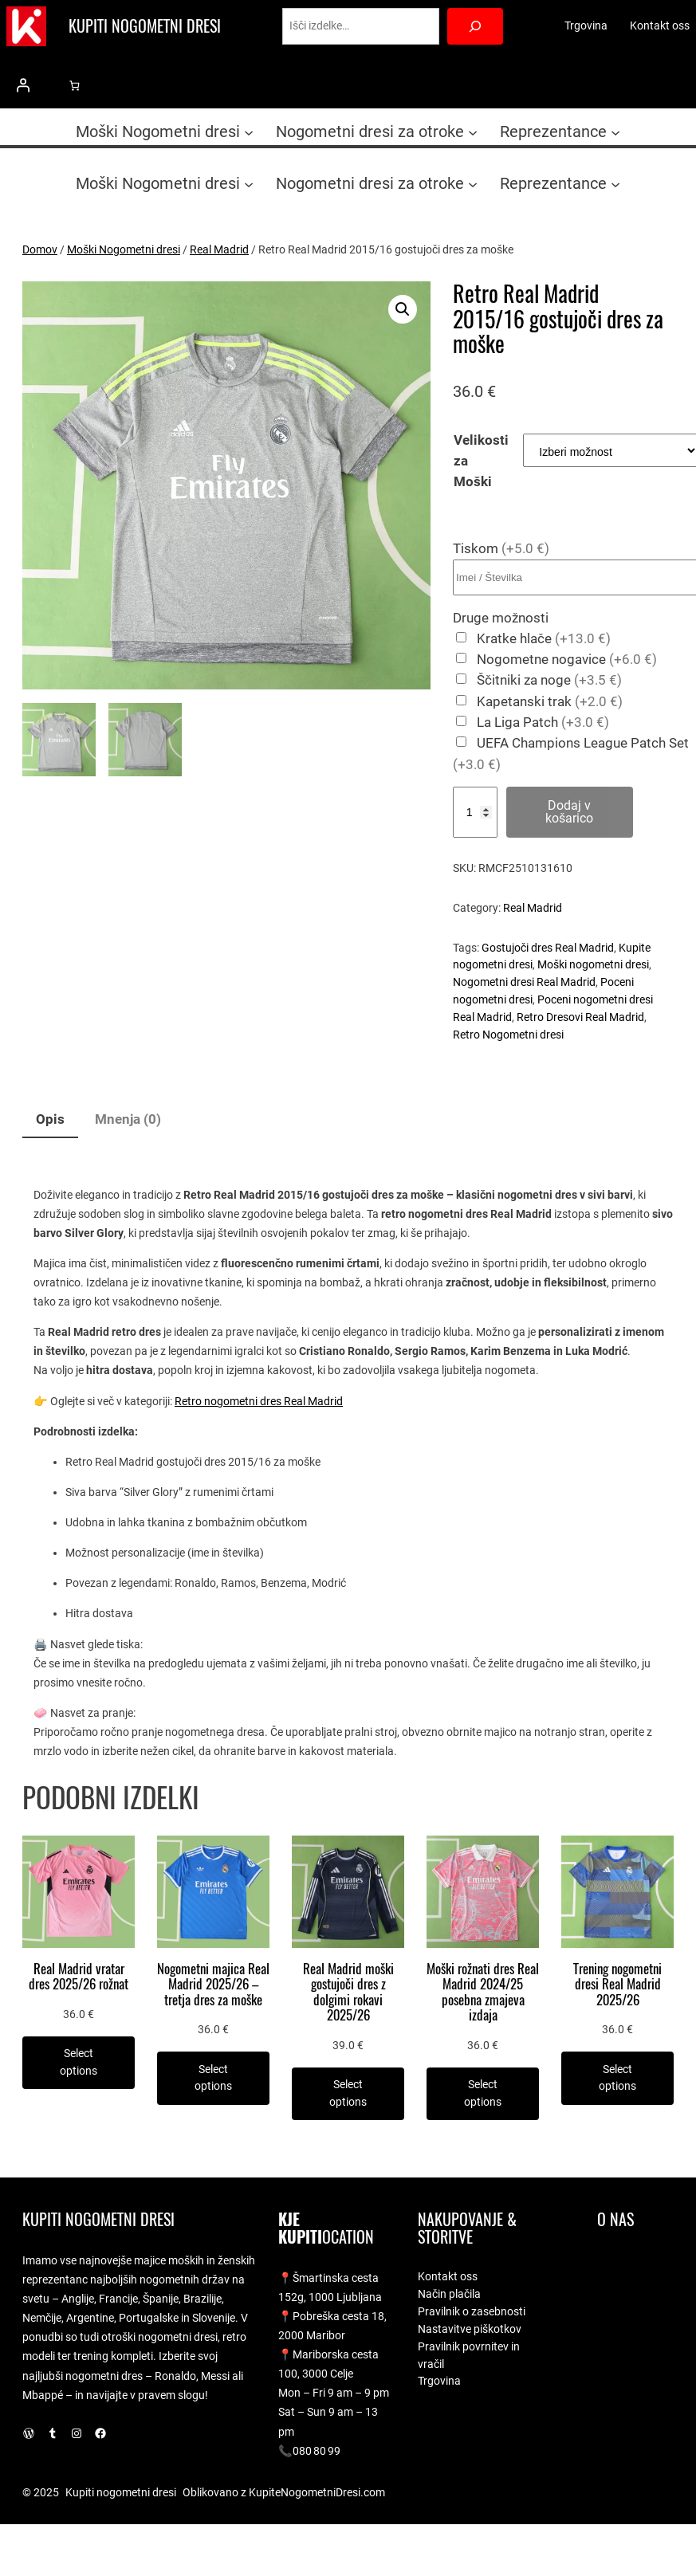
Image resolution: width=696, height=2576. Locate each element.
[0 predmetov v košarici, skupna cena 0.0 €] (74, 85)
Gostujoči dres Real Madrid (548, 947)
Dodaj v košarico (569, 812)
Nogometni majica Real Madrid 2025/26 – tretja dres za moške (213, 1985)
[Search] (475, 26)
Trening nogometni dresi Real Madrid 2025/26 (617, 1985)
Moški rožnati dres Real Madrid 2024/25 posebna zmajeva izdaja (483, 1992)
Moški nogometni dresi (593, 964)
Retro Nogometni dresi (508, 1034)
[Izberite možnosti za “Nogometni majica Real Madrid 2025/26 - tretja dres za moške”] (213, 2078)
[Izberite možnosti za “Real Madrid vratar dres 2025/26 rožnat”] (78, 2063)
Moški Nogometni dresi (123, 249)
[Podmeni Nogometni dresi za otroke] (473, 132)
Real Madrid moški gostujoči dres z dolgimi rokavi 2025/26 (348, 1992)
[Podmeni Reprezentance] (615, 132)
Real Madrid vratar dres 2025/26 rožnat (78, 1977)
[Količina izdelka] (475, 812)
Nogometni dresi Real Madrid (524, 982)
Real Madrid (219, 249)
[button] (402, 309)
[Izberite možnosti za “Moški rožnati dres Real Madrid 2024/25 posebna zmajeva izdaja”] (483, 2094)
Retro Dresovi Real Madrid (580, 1017)
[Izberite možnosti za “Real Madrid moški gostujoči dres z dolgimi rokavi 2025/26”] (348, 2094)
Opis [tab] (50, 1119)
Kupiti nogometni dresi (145, 26)
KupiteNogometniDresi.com (317, 2492)
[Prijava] (23, 85)
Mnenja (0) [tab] (128, 1119)
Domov (39, 249)
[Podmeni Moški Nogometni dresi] (249, 132)
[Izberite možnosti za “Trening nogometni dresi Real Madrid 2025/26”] (617, 2078)
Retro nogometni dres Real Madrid (259, 1401)
